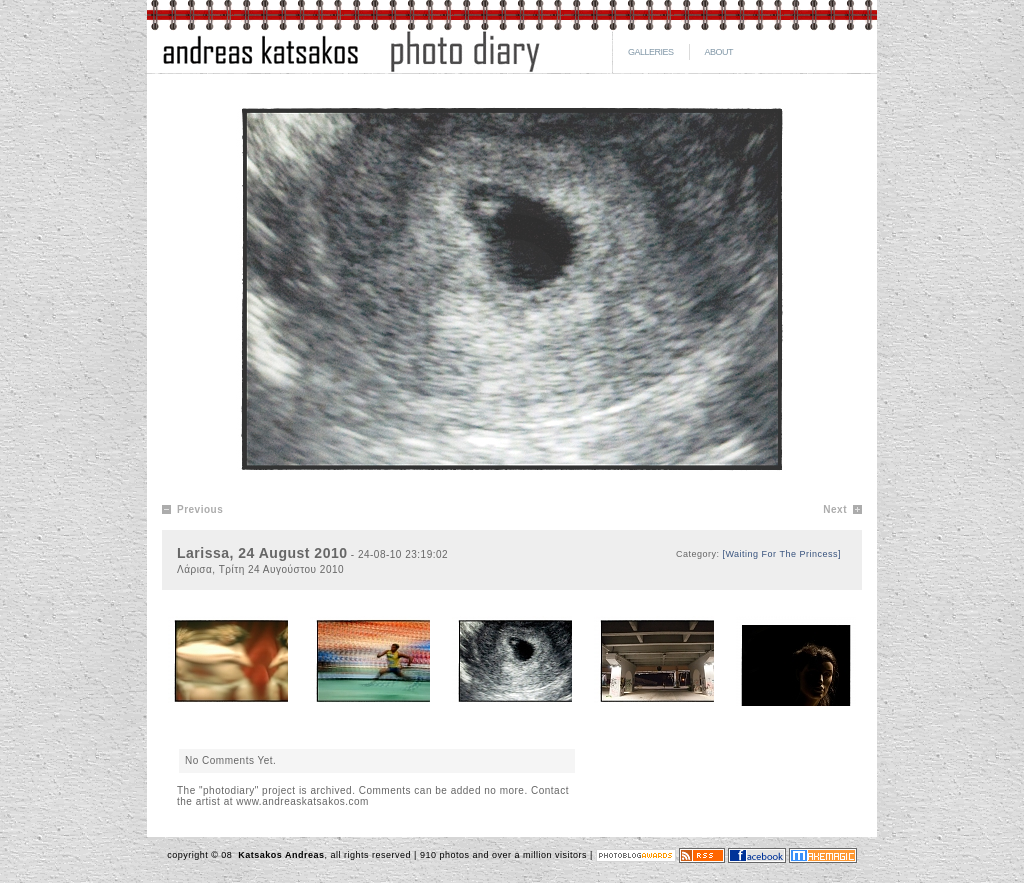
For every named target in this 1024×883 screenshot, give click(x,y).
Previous (200, 509)
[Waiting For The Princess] (781, 554)
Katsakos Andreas (279, 855)
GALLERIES (651, 52)
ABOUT (719, 52)
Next (835, 509)
